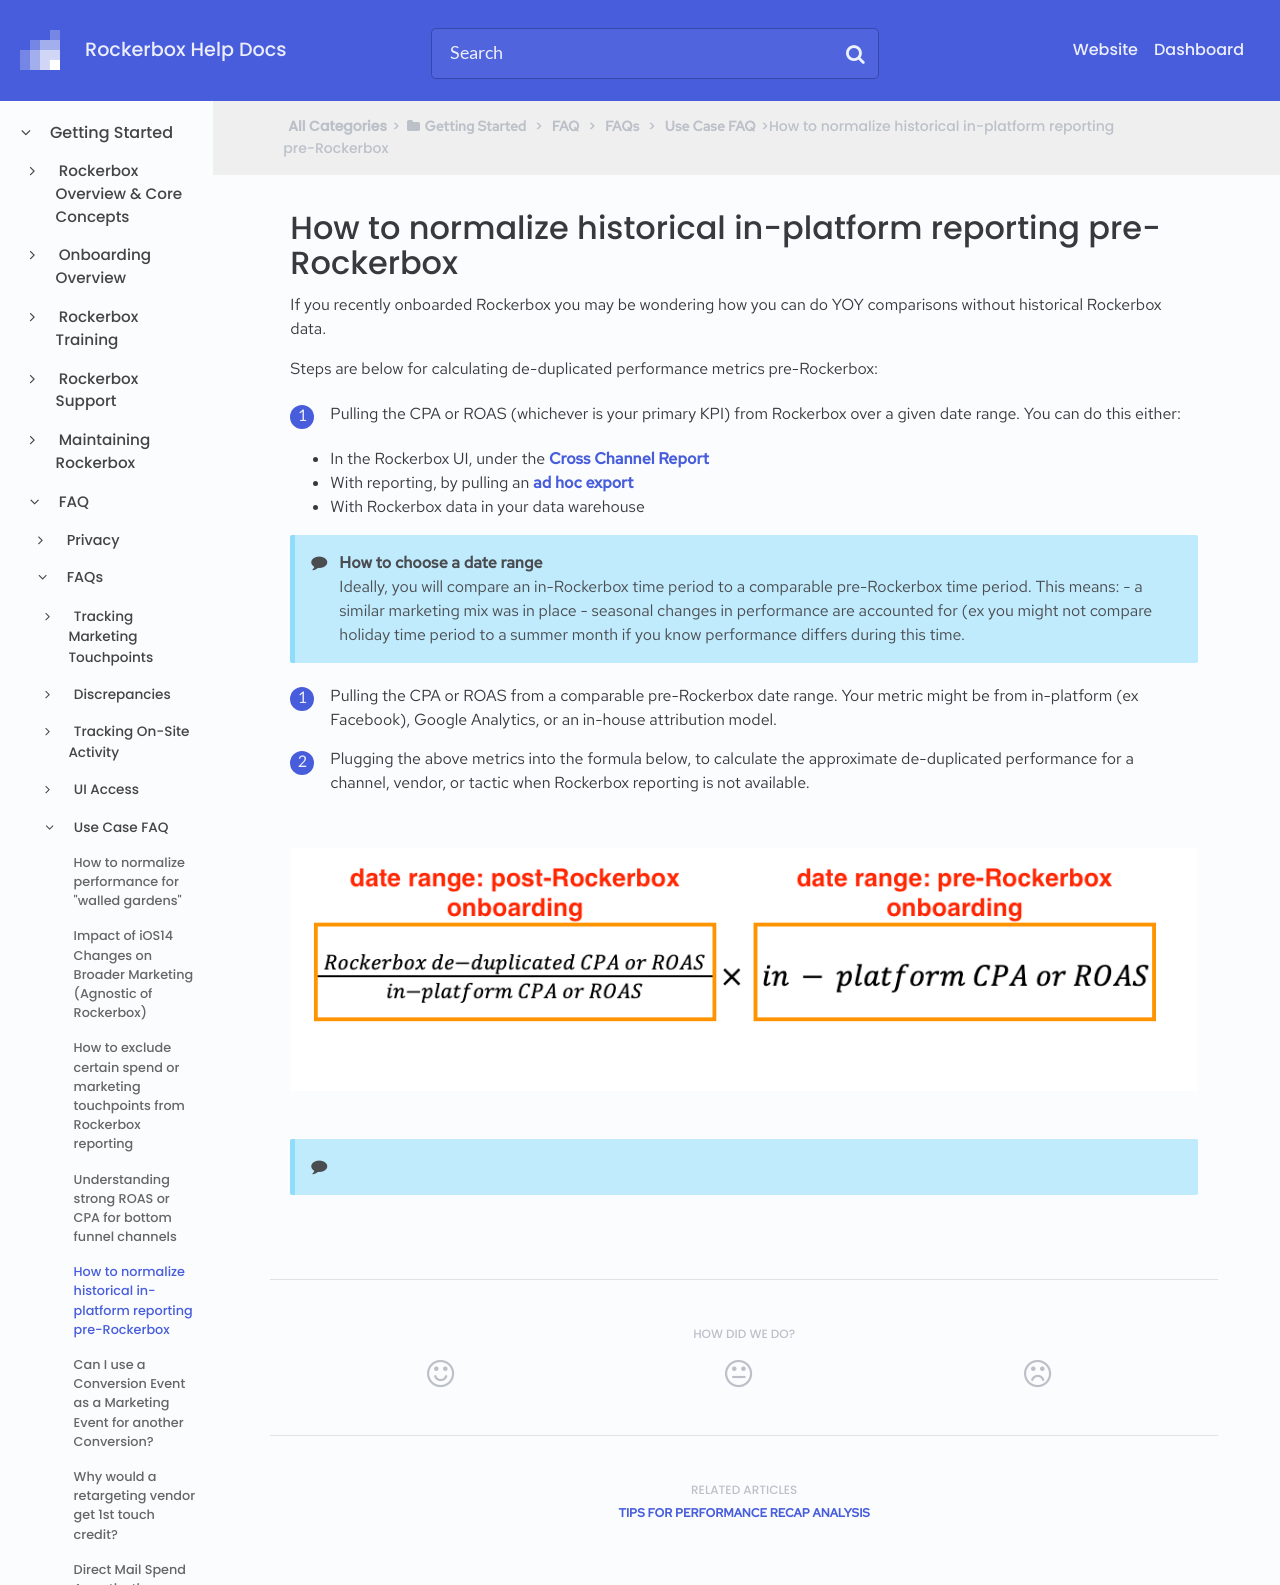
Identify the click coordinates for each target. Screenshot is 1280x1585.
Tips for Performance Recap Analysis (744, 1513)
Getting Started (110, 132)
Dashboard (1199, 49)
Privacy (91, 541)
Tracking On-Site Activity (128, 741)
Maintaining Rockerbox (103, 452)
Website (1105, 49)
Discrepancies (120, 694)
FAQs (83, 578)
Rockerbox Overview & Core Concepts (119, 194)
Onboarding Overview (103, 267)
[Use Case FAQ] (710, 126)
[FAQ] (566, 126)
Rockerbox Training (97, 329)
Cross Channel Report (629, 458)
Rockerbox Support (97, 391)
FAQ (72, 502)
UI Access (104, 789)
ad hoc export (583, 482)
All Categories (337, 126)
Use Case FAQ (119, 827)
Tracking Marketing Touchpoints (110, 637)
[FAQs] (622, 126)
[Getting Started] (465, 126)
